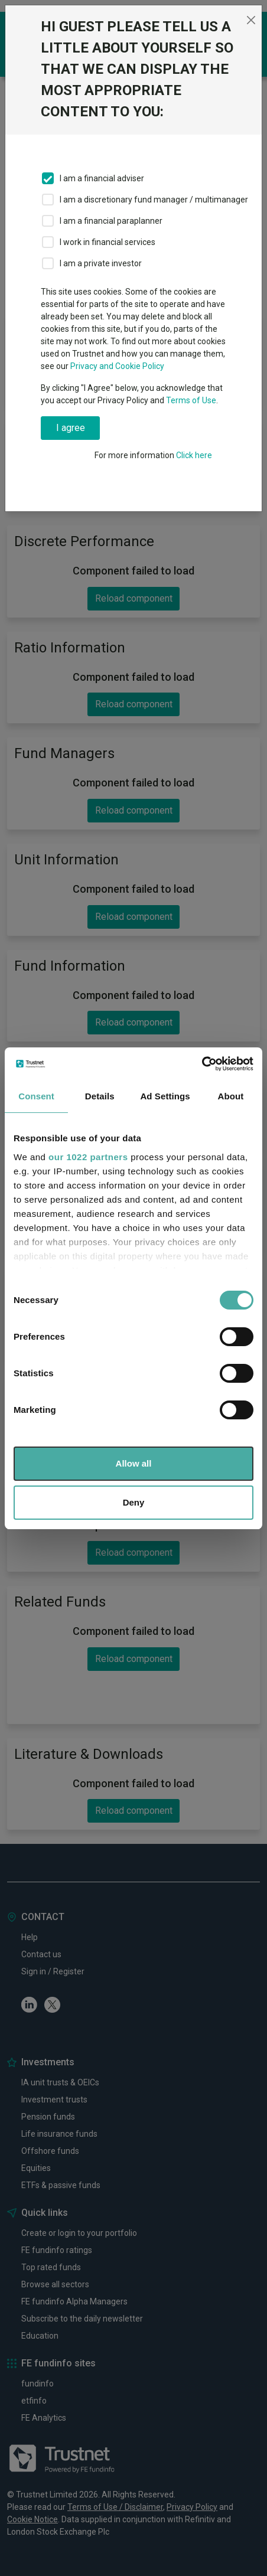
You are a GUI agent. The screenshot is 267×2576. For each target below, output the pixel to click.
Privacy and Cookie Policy (117, 366)
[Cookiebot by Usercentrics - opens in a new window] (201, 1064)
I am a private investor (101, 263)
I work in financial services (107, 242)
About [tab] (230, 1096)
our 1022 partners (88, 1157)
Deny (134, 1502)
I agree (70, 427)
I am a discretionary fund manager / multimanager (154, 199)
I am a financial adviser (102, 178)
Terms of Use (191, 400)
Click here (194, 455)
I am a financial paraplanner (111, 221)
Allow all (134, 1463)
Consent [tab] (36, 1096)
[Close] (251, 20)
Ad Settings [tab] (165, 1096)
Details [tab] (100, 1096)
